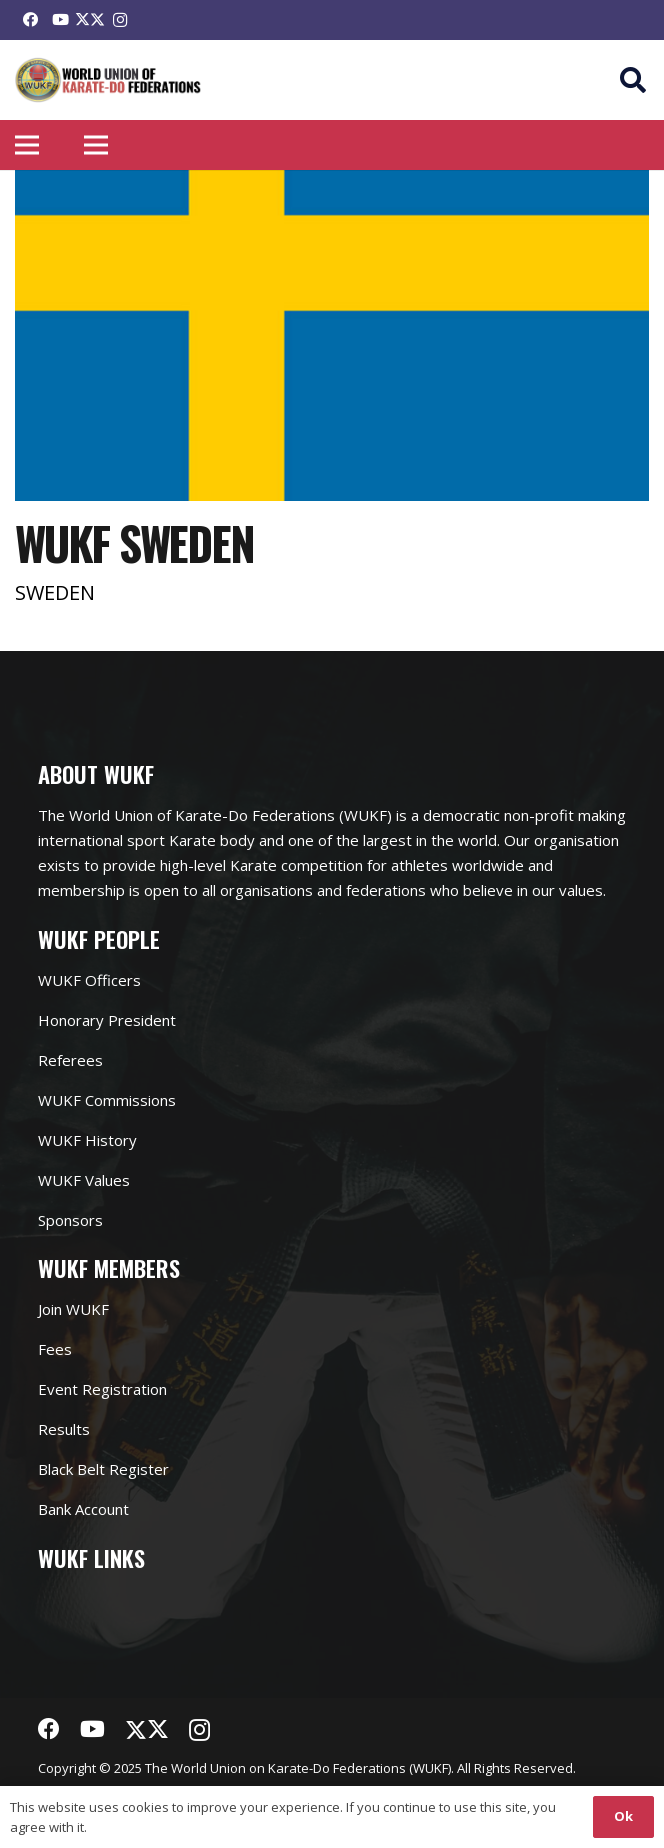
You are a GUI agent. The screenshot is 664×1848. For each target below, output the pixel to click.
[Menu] (27, 145)
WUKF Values (84, 1180)
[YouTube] (60, 20)
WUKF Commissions (107, 1100)
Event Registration (102, 1389)
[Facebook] (30, 20)
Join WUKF (73, 1309)
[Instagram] (120, 20)
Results (64, 1429)
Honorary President (107, 1020)
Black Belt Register (103, 1469)
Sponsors (70, 1220)
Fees (55, 1349)
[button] (633, 80)
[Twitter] (90, 20)
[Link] (108, 80)
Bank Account (83, 1509)
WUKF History (87, 1140)
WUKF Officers (89, 980)
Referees (70, 1060)
